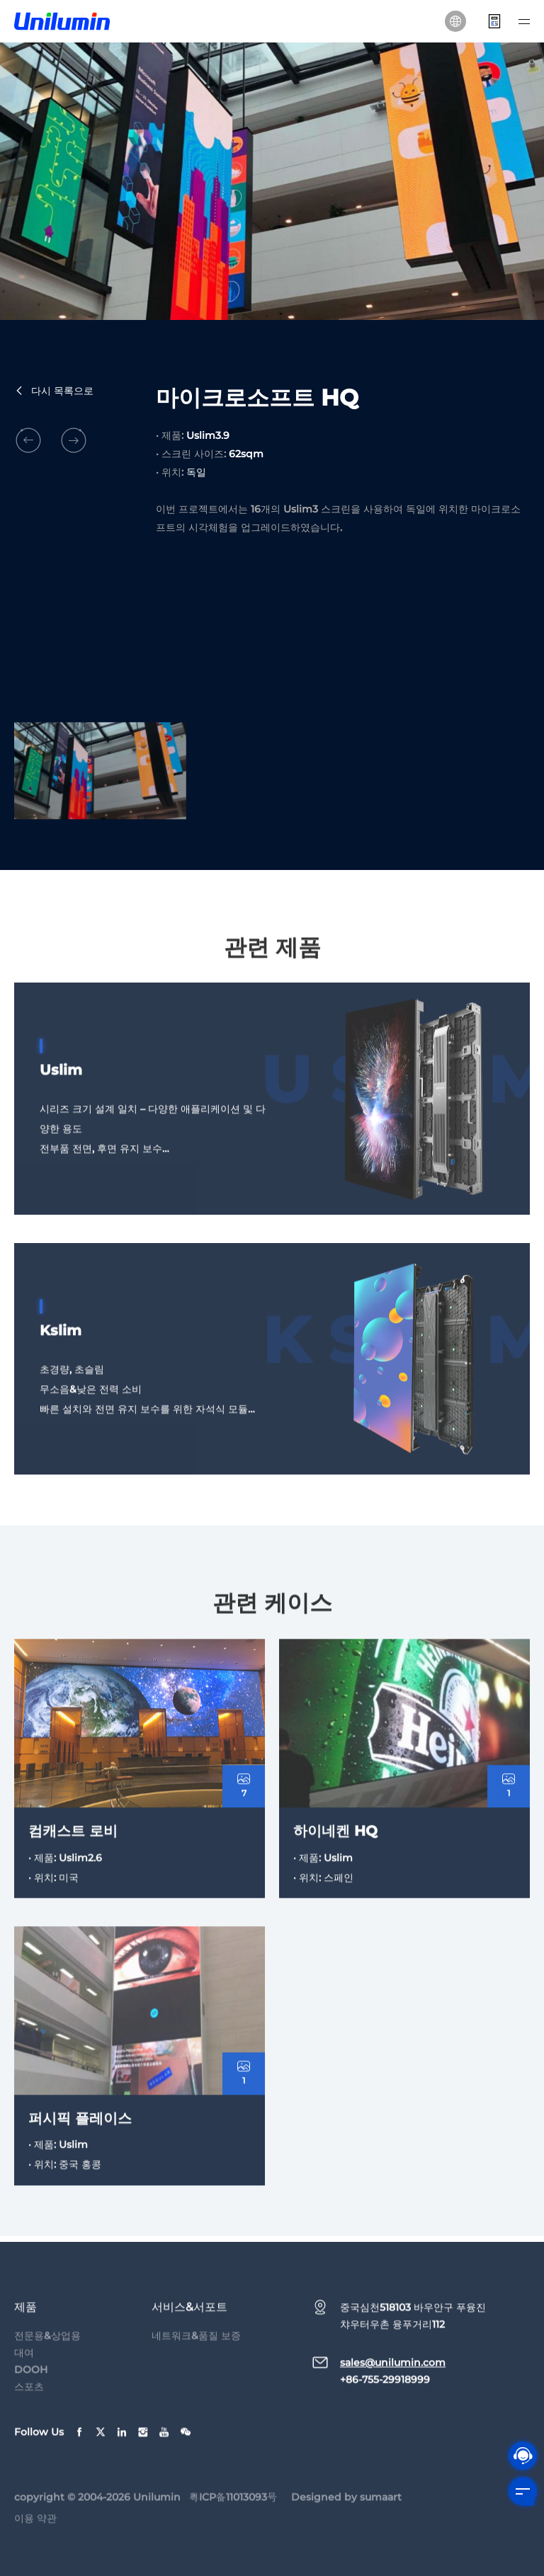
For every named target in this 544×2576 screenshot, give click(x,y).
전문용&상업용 (47, 2354)
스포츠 (29, 2405)
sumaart (381, 2515)
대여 (24, 2371)
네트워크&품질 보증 (196, 2354)
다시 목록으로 (54, 391)
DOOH (30, 2388)
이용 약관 (35, 2537)
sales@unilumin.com (393, 2381)
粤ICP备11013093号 (233, 2515)
